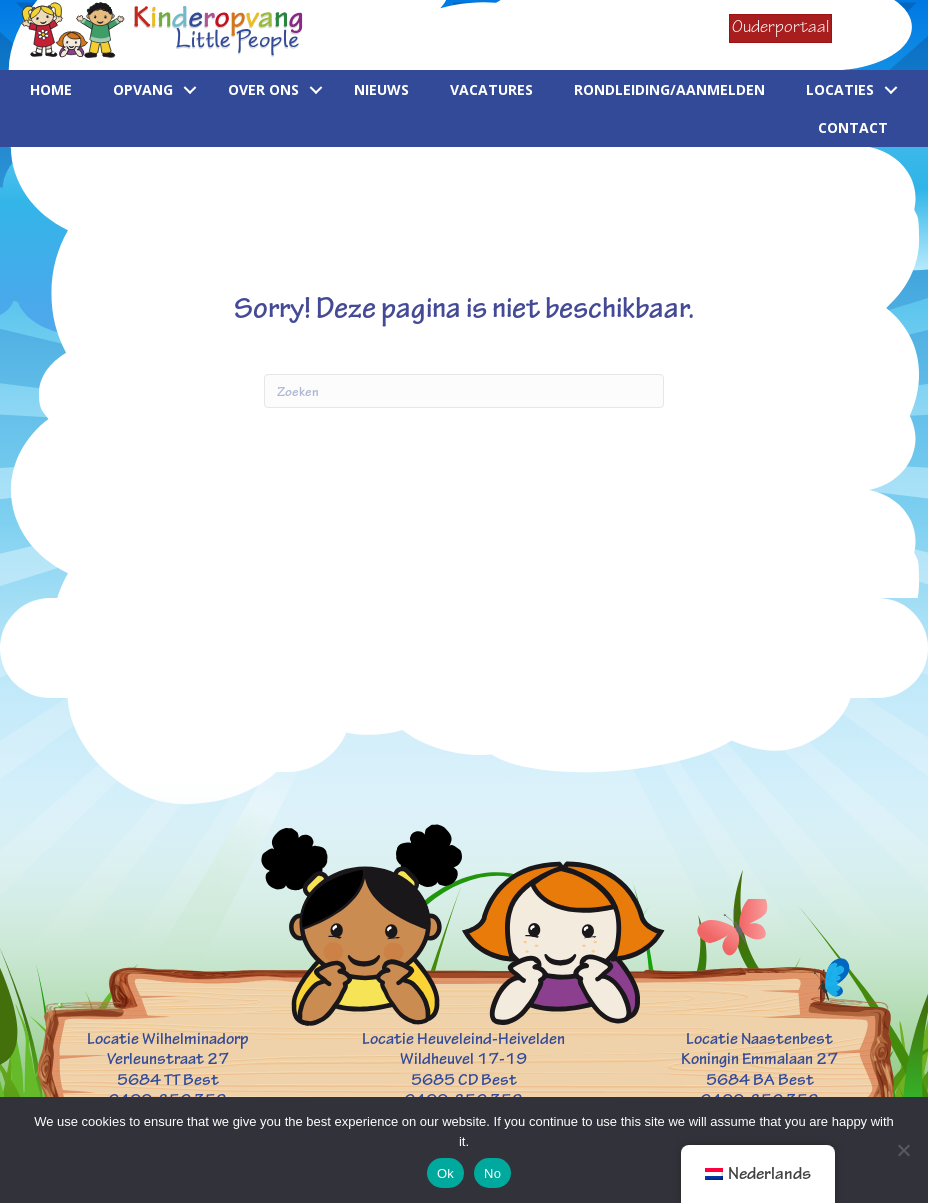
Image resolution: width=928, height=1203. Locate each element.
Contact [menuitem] (853, 127)
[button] (190, 90)
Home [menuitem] (51, 89)
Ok (445, 1173)
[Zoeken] (464, 391)
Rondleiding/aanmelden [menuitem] (669, 89)
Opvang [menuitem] (143, 89)
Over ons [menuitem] (263, 89)
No (492, 1173)
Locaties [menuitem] (840, 89)
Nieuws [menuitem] (381, 89)
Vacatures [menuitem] (491, 89)
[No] (903, 1150)
